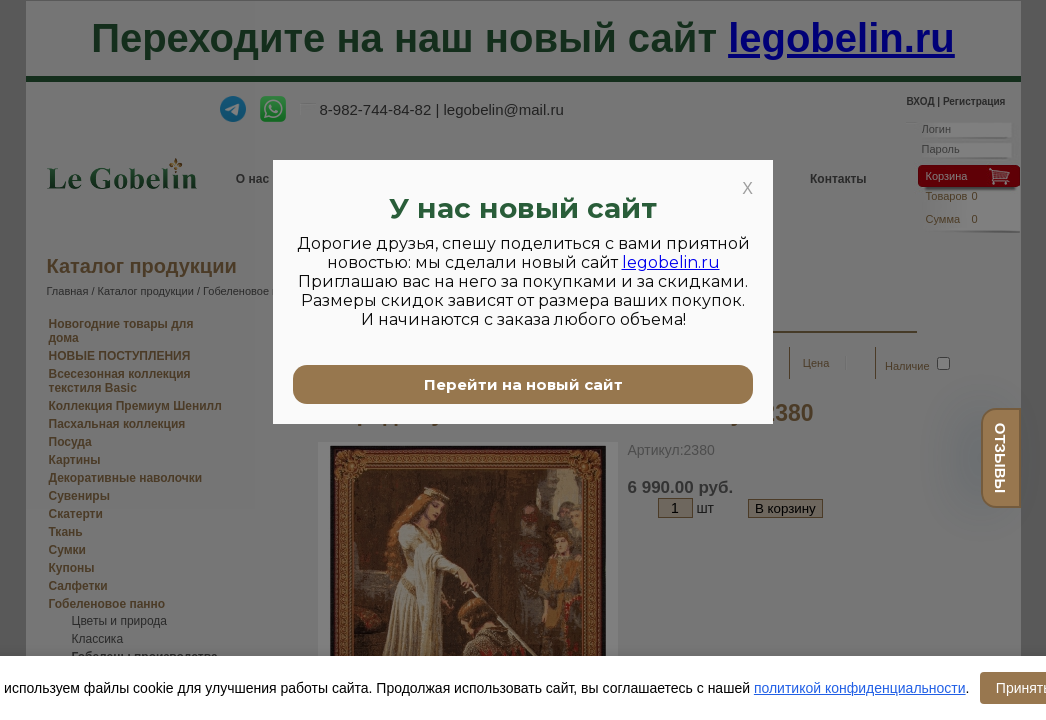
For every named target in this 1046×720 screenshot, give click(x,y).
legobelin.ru (671, 262)
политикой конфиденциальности (860, 688)
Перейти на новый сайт (523, 384)
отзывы (1000, 458)
